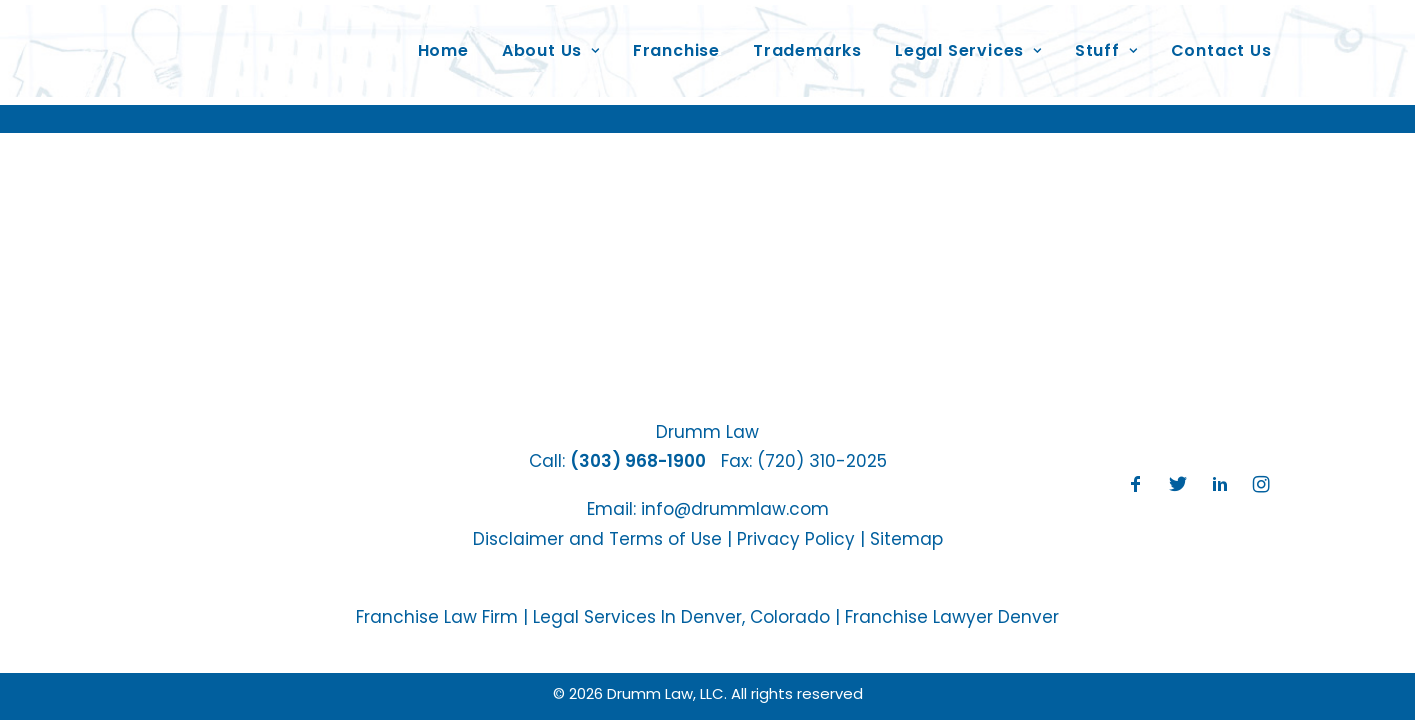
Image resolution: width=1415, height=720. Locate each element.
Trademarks (807, 43)
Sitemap (906, 539)
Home (443, 43)
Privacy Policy (796, 539)
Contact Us (1221, 43)
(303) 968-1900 (638, 461)
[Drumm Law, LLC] (237, 44)
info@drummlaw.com (735, 509)
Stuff (1106, 43)
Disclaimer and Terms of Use (597, 539)
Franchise (676, 43)
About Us (551, 43)
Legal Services (968, 43)
